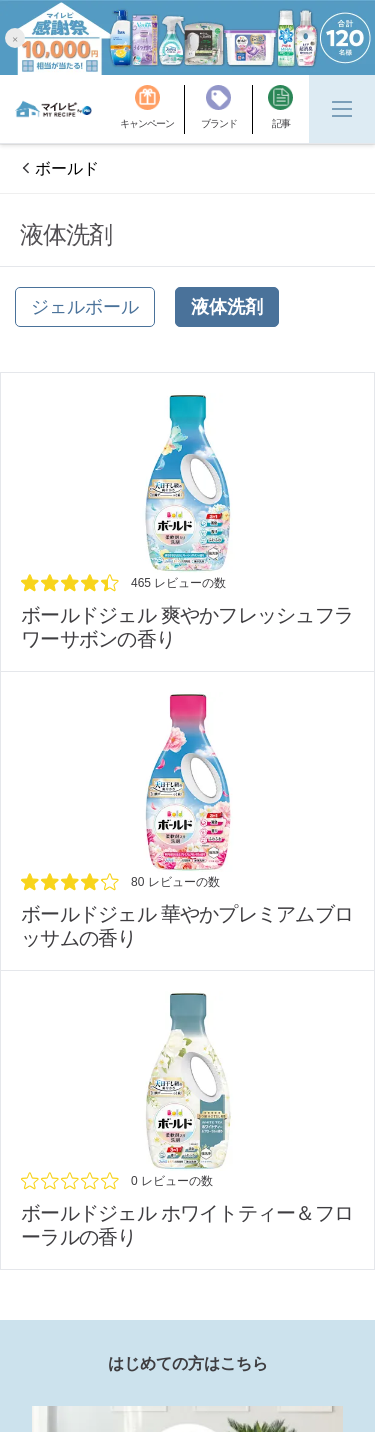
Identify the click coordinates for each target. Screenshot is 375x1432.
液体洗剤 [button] (227, 307)
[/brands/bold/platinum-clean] (187, 522)
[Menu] (342, 109)
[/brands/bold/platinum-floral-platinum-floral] (187, 821)
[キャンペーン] (152, 109)
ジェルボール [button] (85, 307)
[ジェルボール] (85, 307)
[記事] (280, 109)
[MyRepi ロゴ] (53, 109)
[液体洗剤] (227, 307)
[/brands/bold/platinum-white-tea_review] (187, 1120)
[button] (15, 37)
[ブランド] (227, 109)
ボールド (67, 168)
